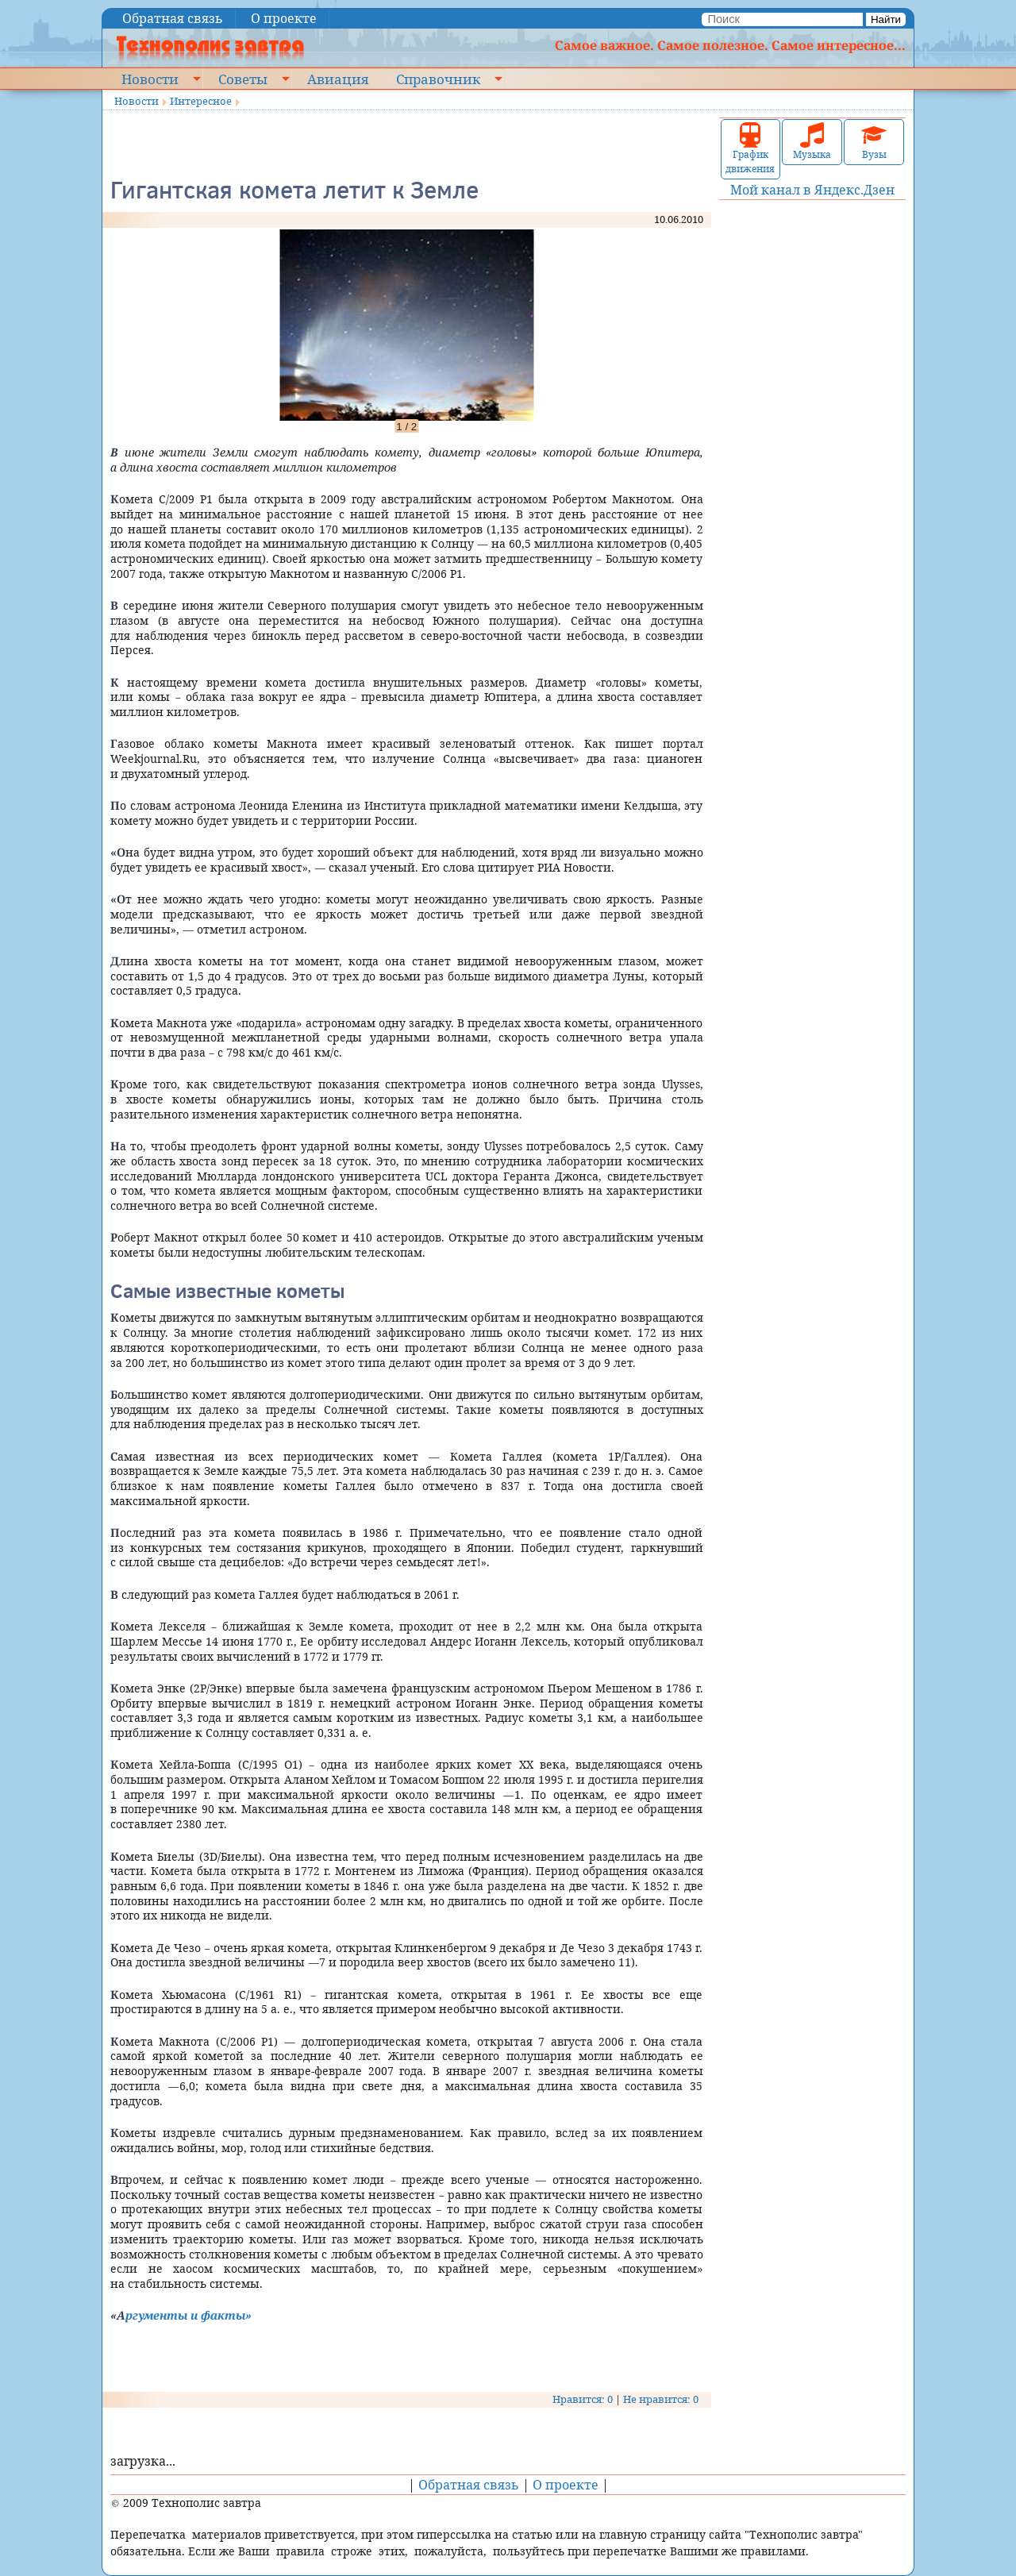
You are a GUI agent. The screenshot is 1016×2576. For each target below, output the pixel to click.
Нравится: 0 (582, 2399)
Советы (242, 78)
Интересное (201, 101)
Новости (150, 78)
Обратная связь (172, 18)
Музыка (812, 141)
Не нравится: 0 (660, 2399)
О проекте (284, 18)
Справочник (438, 78)
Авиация (337, 78)
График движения (750, 148)
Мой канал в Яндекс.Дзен (812, 189)
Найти (886, 19)
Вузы (874, 141)
